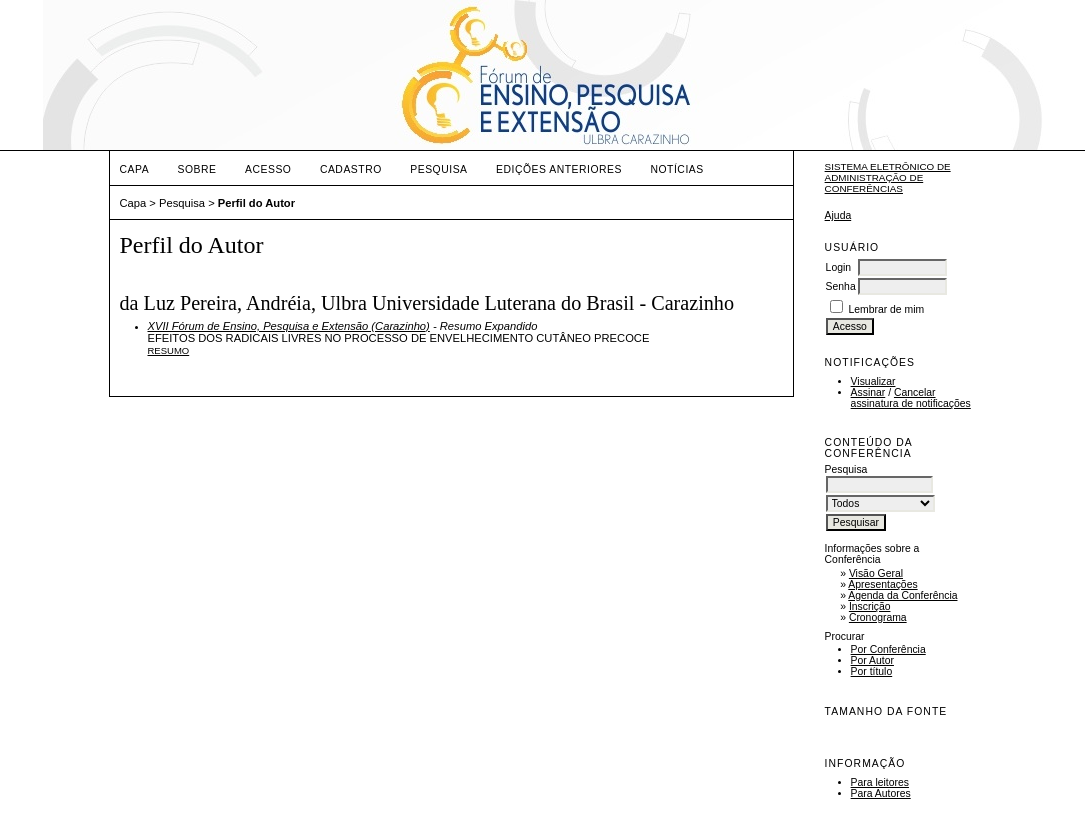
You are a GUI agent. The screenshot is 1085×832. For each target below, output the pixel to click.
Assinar (868, 392)
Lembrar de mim (887, 309)
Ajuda (838, 215)
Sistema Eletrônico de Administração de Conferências (888, 177)
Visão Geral (876, 573)
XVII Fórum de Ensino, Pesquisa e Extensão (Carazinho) (289, 326)
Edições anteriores (559, 169)
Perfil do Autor (256, 203)
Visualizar (873, 381)
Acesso (268, 169)
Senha (841, 286)
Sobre (197, 169)
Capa (135, 169)
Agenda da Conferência (902, 595)
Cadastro (351, 169)
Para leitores (880, 782)
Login (838, 267)
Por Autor (872, 660)
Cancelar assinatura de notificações (911, 398)
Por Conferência (888, 649)
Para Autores (881, 793)
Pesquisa (438, 169)
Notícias (676, 169)
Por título (872, 671)
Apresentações (882, 584)
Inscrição (870, 606)
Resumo (169, 350)
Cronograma (878, 617)
